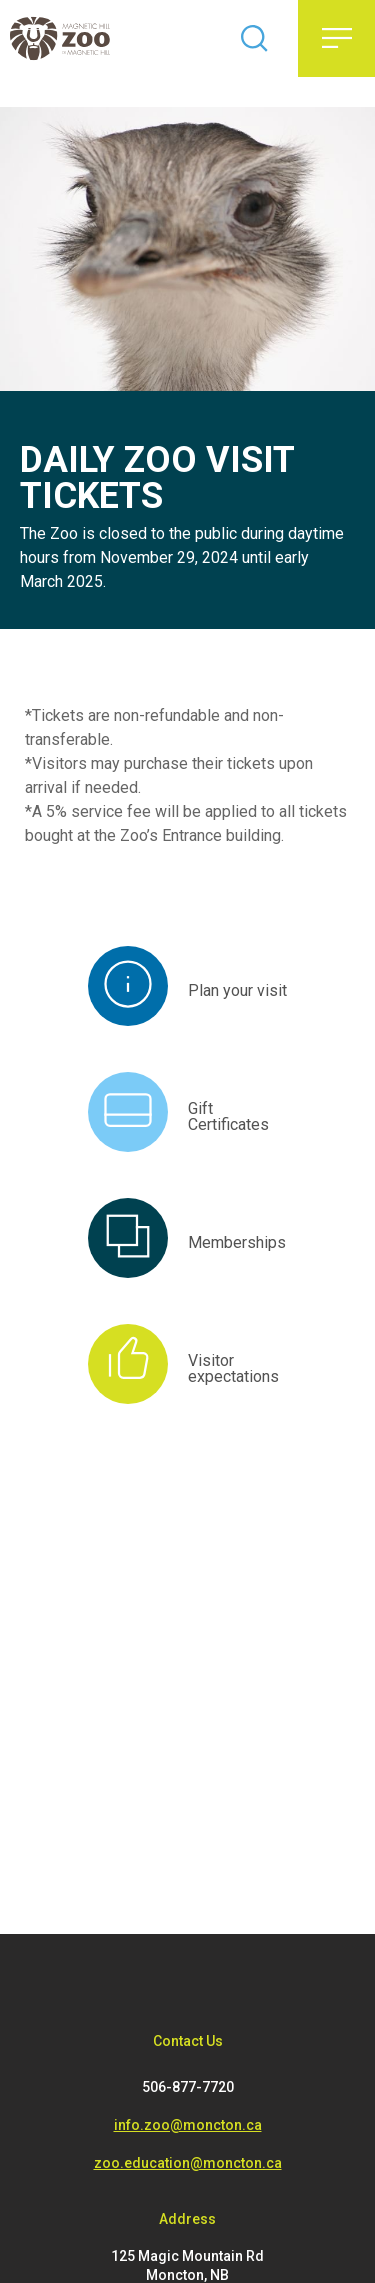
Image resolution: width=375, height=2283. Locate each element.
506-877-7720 (188, 2087)
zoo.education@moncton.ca (188, 2163)
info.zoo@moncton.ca (188, 2125)
